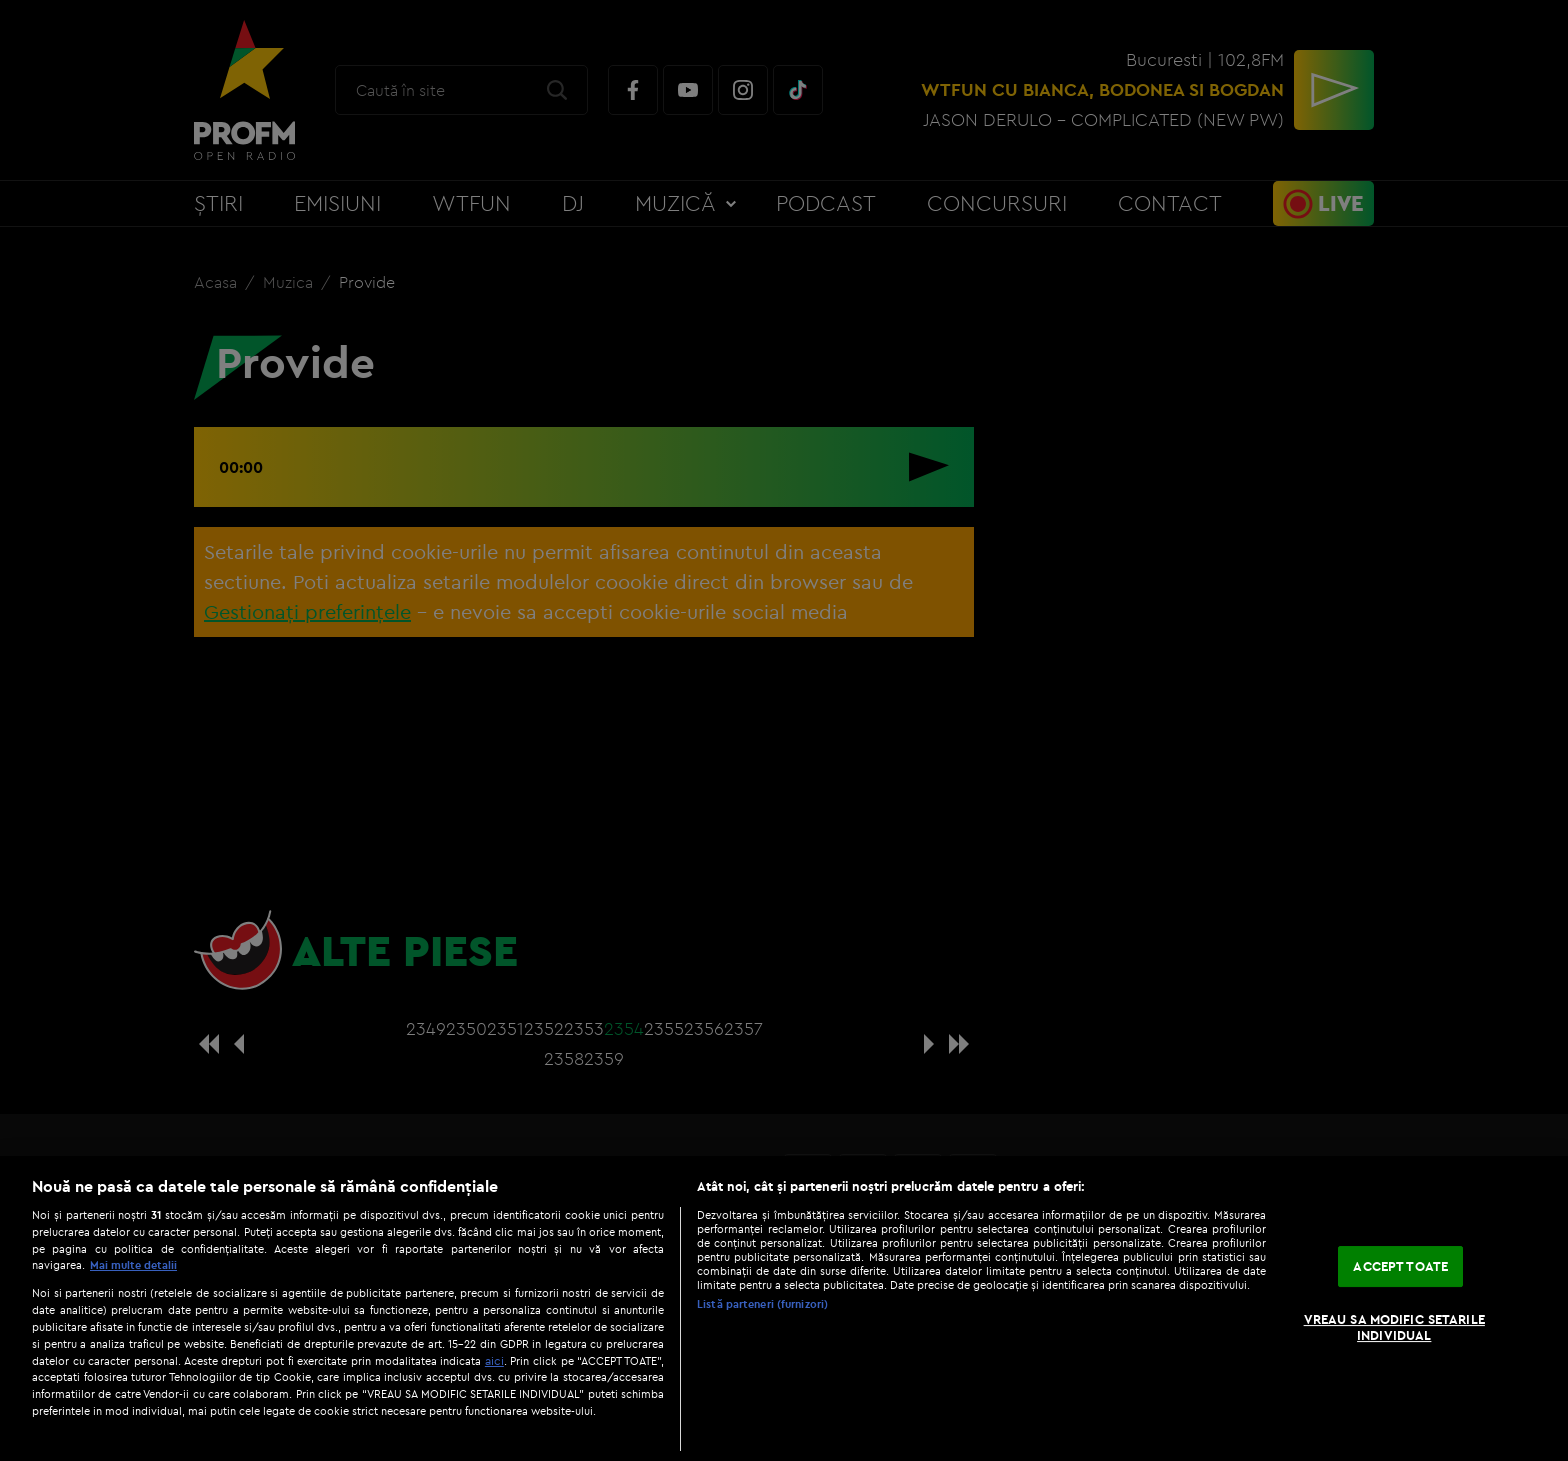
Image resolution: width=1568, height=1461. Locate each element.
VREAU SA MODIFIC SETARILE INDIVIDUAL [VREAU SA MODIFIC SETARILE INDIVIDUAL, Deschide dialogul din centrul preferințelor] (1394, 1327)
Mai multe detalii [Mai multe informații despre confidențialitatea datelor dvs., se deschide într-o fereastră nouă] (133, 1265)
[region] (784, 1308)
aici (494, 1360)
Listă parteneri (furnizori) (762, 1304)
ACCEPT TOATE (1400, 1266)
